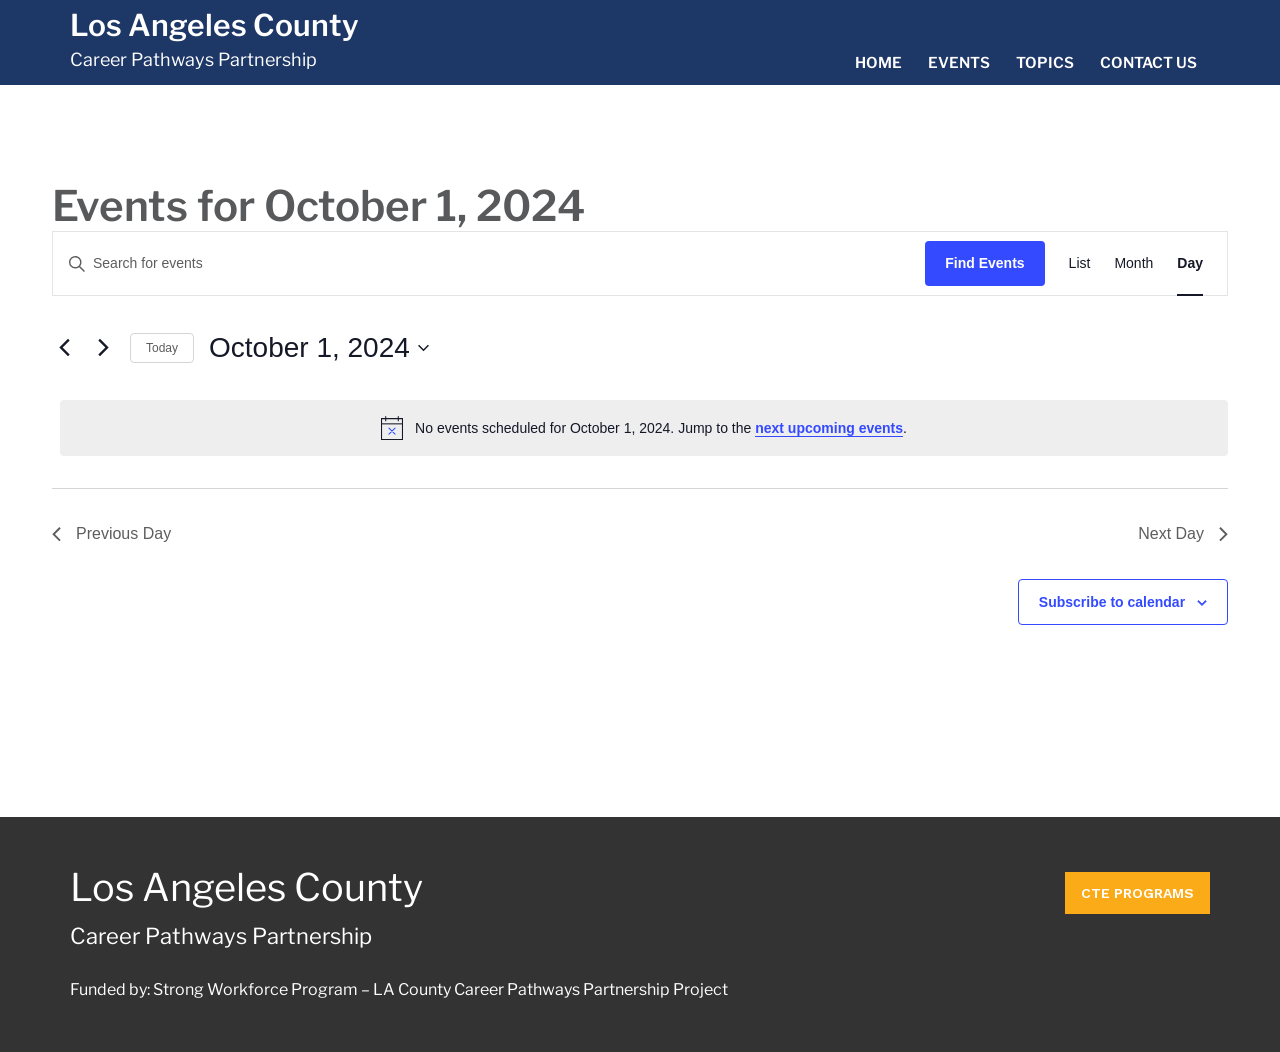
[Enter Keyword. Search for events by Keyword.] (489, 263)
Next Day (1183, 533)
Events (959, 63)
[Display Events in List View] (1080, 263)
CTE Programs (1137, 888)
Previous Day (111, 533)
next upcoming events (829, 428)
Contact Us (1148, 63)
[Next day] (103, 348)
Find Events (984, 263)
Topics (1045, 63)
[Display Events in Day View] (1190, 263)
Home (878, 63)
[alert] (644, 428)
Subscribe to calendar (1112, 602)
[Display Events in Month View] (1133, 263)
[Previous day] (64, 348)
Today (162, 348)
